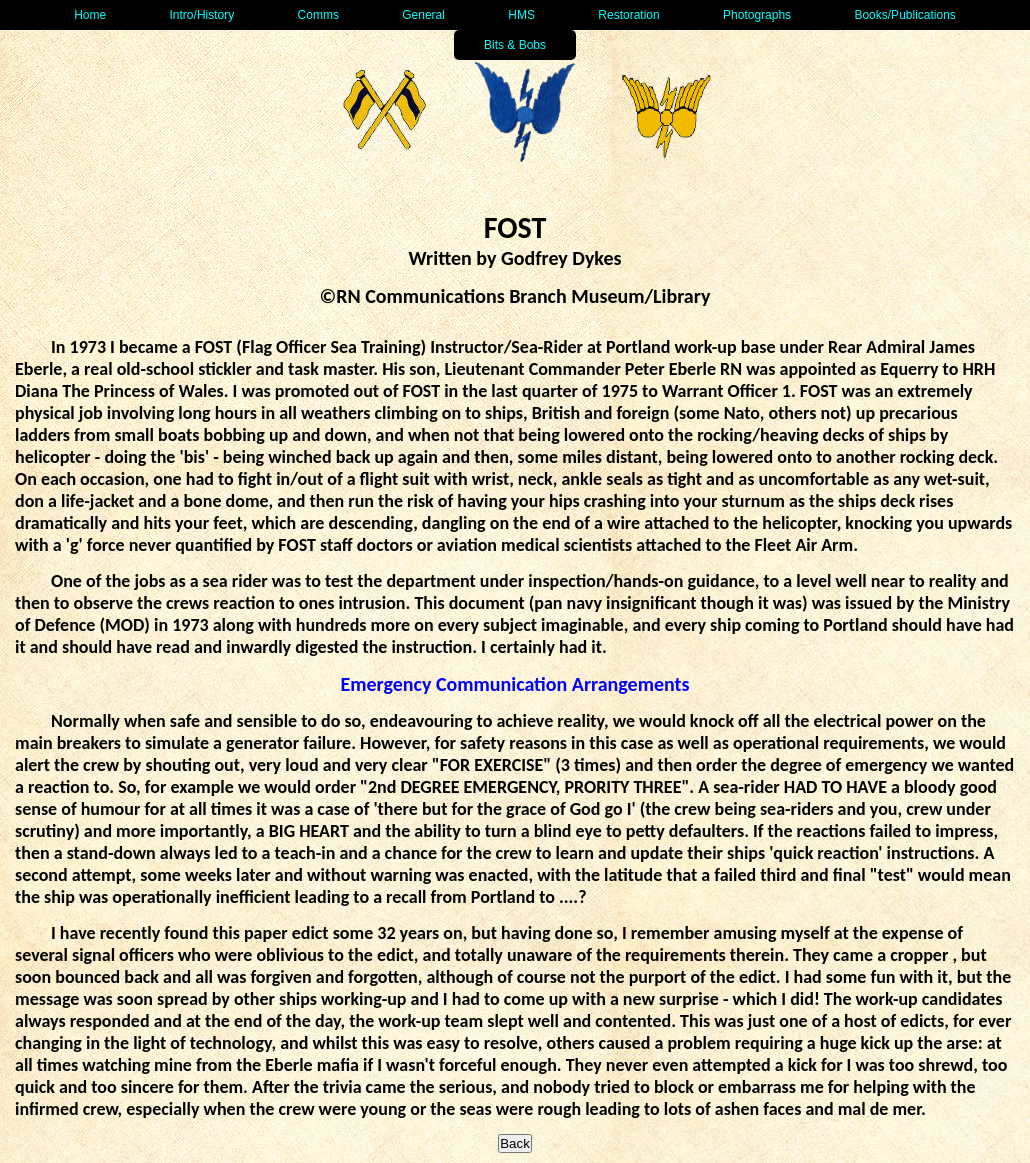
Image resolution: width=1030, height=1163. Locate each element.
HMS (521, 15)
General (423, 15)
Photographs (757, 15)
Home (90, 15)
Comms (318, 15)
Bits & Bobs (515, 45)
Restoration (628, 15)
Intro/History (202, 15)
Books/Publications (904, 15)
